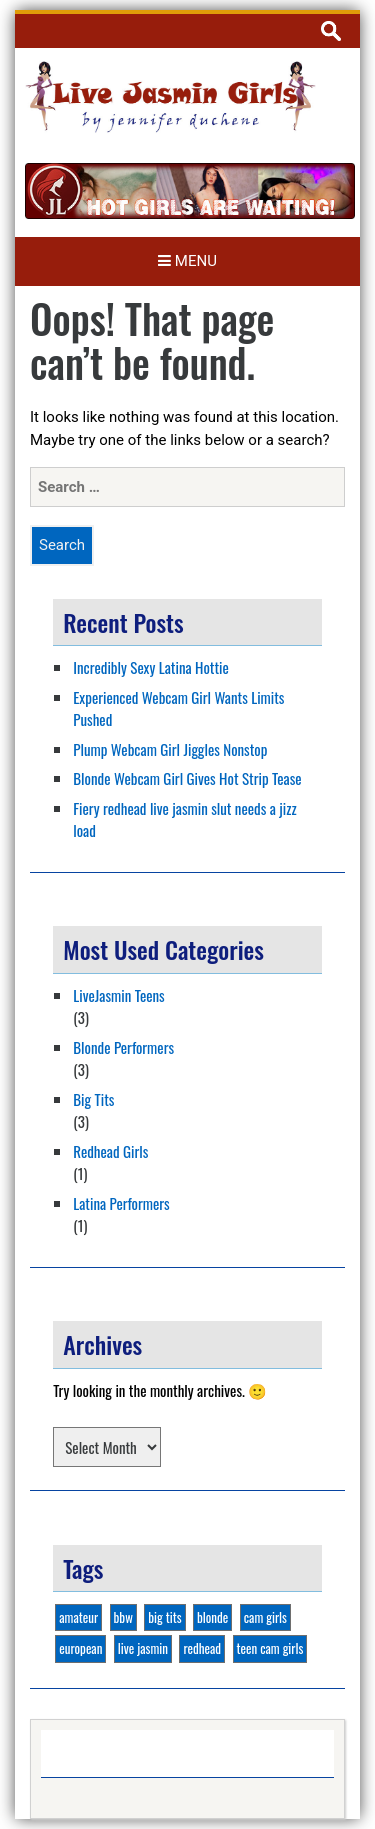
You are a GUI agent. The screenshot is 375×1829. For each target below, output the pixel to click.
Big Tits (93, 1099)
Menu (187, 261)
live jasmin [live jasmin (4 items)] (143, 1648)
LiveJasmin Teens (118, 995)
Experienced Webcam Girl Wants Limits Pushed (178, 708)
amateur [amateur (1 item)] (78, 1617)
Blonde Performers (123, 1047)
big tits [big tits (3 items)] (164, 1617)
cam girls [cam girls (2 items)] (265, 1617)
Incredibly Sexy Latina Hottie (151, 667)
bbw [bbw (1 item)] (123, 1617)
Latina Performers (121, 1203)
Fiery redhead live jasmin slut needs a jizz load (184, 819)
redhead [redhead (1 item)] (202, 1648)
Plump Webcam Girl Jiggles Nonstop (170, 749)
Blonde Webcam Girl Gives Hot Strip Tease (187, 778)
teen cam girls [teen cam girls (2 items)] (270, 1648)
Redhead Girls (110, 1151)
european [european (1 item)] (80, 1648)
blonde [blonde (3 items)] (212, 1617)
